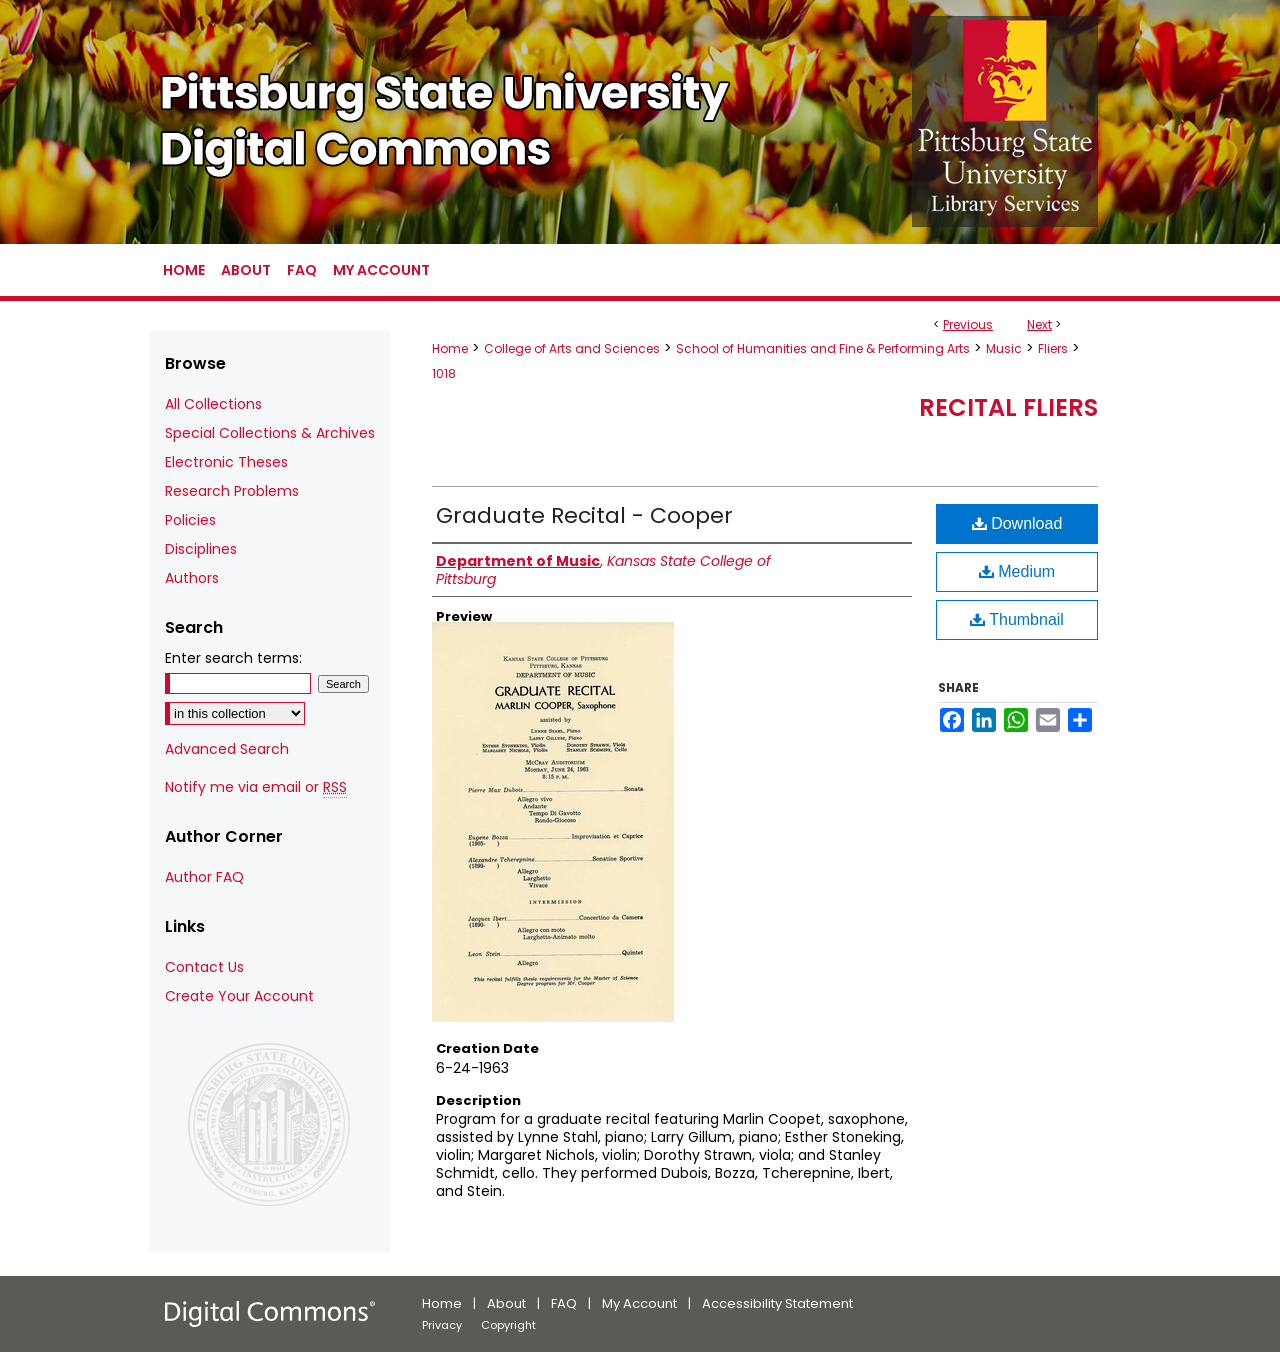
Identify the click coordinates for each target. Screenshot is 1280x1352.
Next (1039, 324)
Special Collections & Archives (270, 433)
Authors (192, 578)
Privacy (442, 1325)
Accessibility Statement (777, 1303)
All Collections (213, 404)
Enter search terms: (233, 658)
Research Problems (232, 491)
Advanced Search (227, 749)
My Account (639, 1303)
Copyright (508, 1325)
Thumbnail (1017, 619)
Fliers (1053, 348)
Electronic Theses (226, 462)
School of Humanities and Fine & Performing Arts (823, 348)
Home (450, 348)
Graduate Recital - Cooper (584, 515)
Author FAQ (204, 877)
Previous (968, 324)
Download (1017, 523)
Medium (1017, 571)
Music (1004, 348)
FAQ (564, 1303)
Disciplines (201, 549)
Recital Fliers (1008, 407)
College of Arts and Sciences (572, 348)
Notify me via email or (256, 787)
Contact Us (204, 967)
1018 (444, 373)
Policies (190, 520)
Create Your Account (239, 996)
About (506, 1303)
